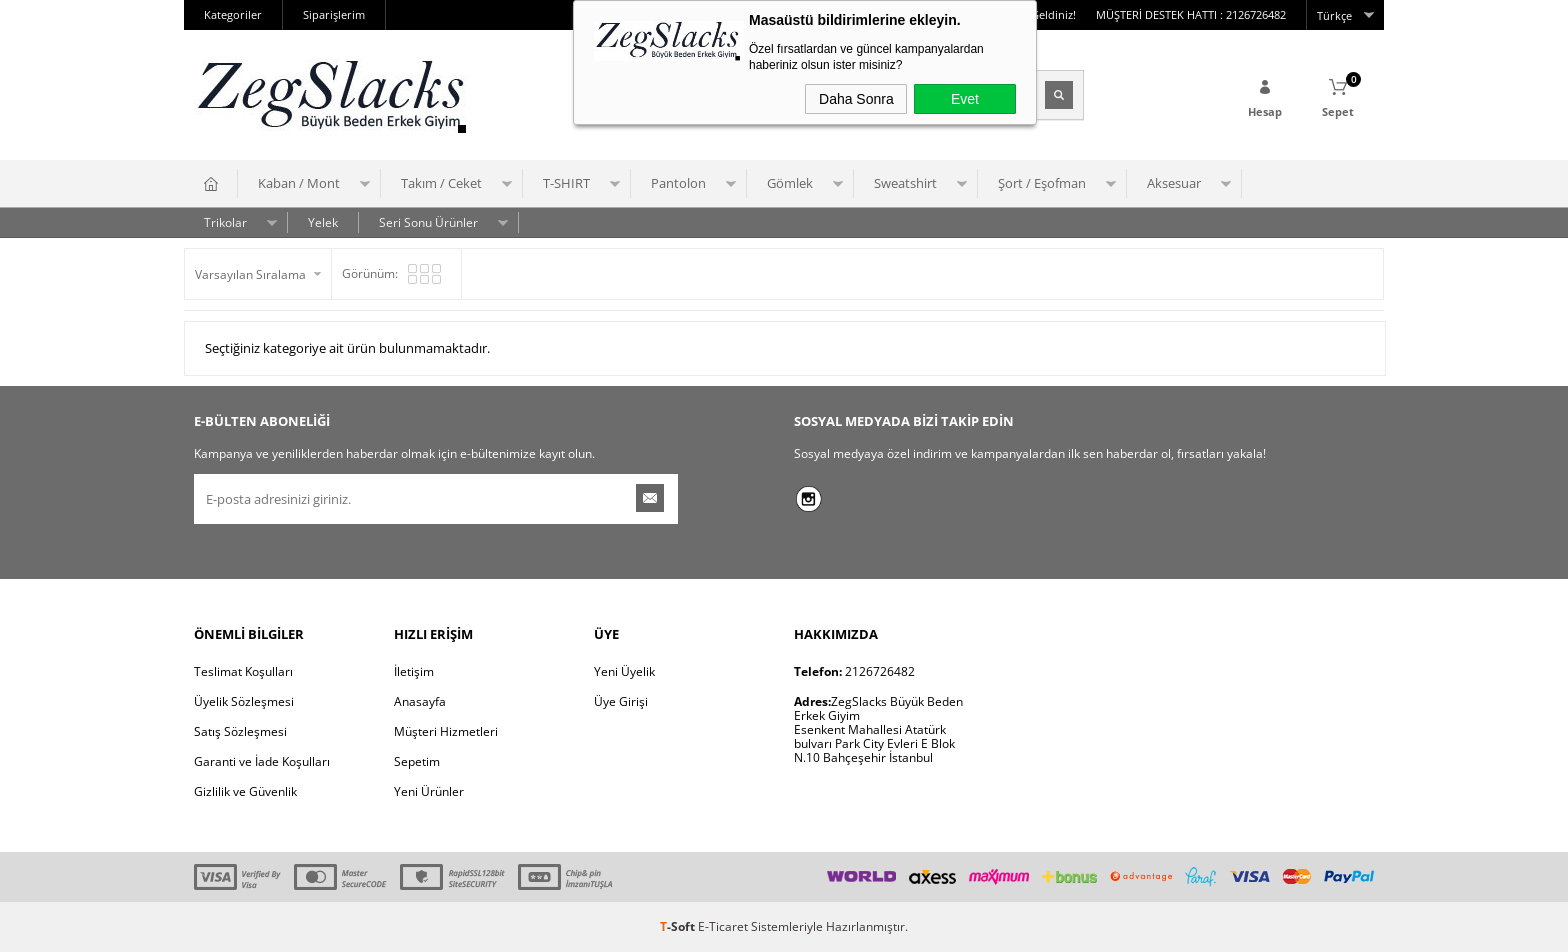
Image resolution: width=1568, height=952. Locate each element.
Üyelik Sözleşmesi (244, 701)
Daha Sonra (856, 99)
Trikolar (225, 222)
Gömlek (790, 183)
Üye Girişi (621, 701)
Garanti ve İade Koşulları (262, 761)
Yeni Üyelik (624, 671)
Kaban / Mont (299, 183)
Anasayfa (420, 701)
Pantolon (678, 183)
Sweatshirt (905, 183)
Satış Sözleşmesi (240, 731)
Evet (965, 99)
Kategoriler (233, 14)
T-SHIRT (566, 183)
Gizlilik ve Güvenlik (245, 791)
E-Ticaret (723, 926)
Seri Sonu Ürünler (428, 222)
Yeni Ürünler (429, 791)
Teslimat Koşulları (243, 671)
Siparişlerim (334, 14)
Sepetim (417, 761)
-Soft (679, 926)
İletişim (414, 671)
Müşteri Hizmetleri (446, 731)
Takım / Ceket (441, 183)
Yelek (323, 222)
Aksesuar (1174, 183)
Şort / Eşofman (1042, 183)
